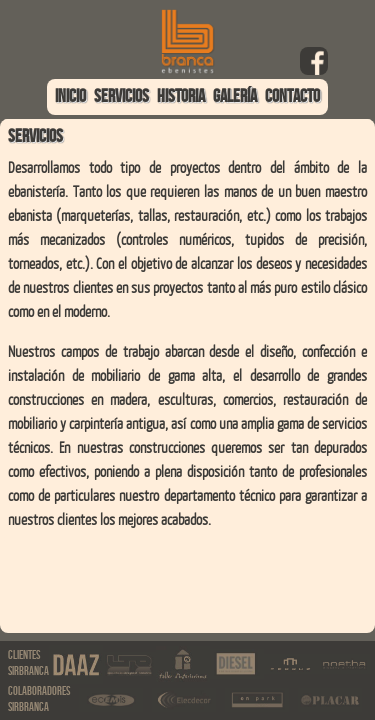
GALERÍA (235, 96)
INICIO (70, 96)
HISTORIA (181, 96)
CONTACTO (292, 96)
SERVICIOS (121, 96)
